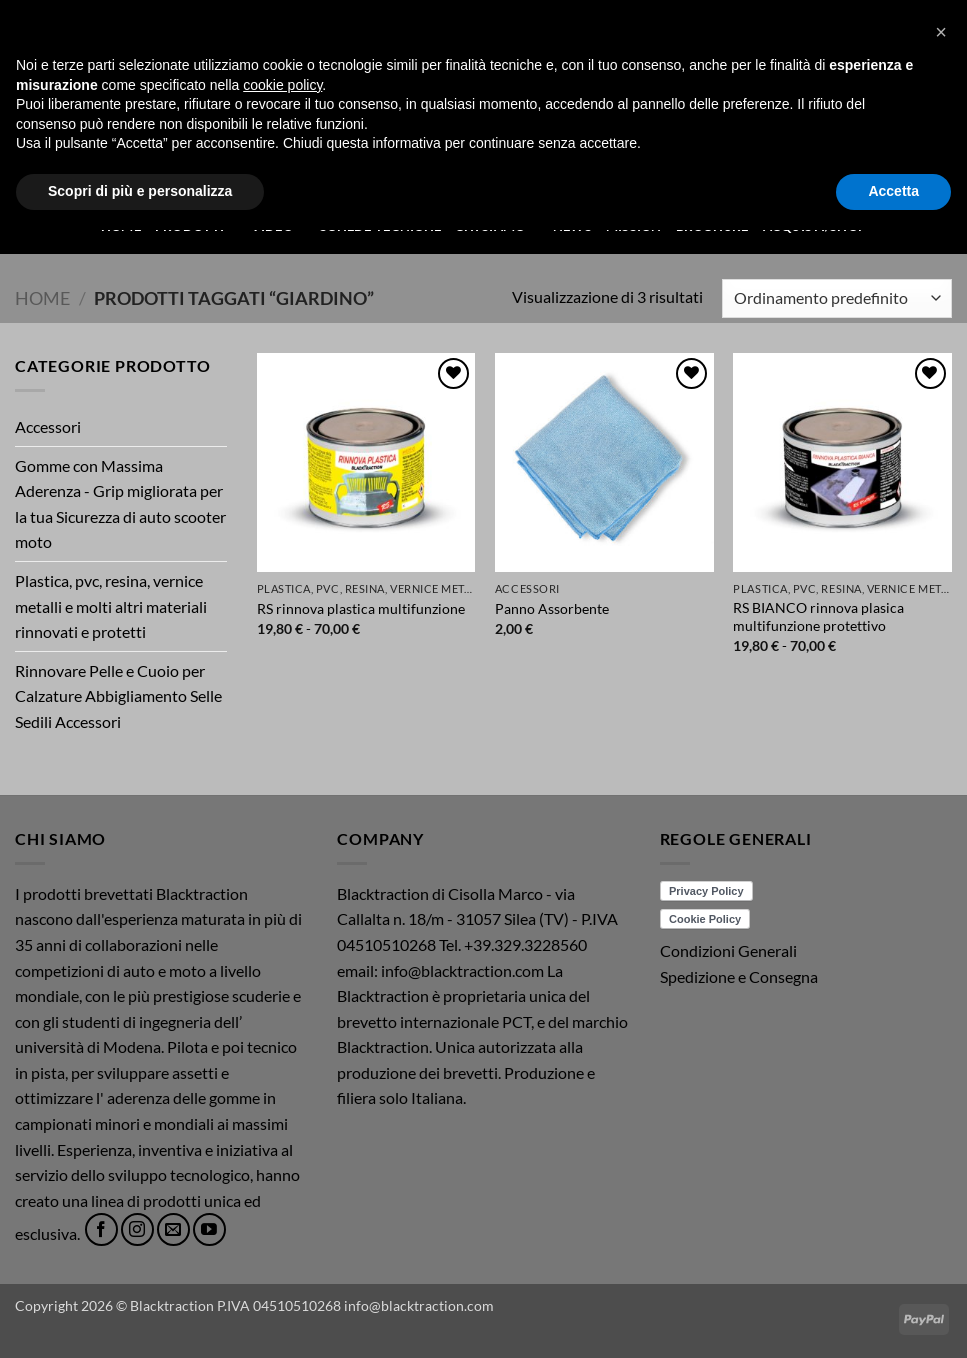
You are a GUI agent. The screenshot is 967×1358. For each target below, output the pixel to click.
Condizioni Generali (728, 950)
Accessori (48, 426)
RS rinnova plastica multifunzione (361, 608)
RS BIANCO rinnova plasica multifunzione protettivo (818, 617)
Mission (634, 226)
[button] (919, 71)
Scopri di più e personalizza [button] (140, 1319)
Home (121, 226)
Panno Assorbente (552, 608)
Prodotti (196, 225)
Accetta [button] (893, 1319)
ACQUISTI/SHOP (814, 226)
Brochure (712, 226)
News (572, 226)
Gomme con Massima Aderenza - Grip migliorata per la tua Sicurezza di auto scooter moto (120, 504)
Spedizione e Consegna (739, 976)
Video (278, 225)
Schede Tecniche (380, 226)
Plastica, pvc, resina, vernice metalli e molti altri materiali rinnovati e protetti (111, 606)
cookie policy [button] (282, 1213)
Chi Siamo (497, 225)
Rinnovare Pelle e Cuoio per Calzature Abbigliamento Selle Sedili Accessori (118, 696)
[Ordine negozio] (837, 298)
